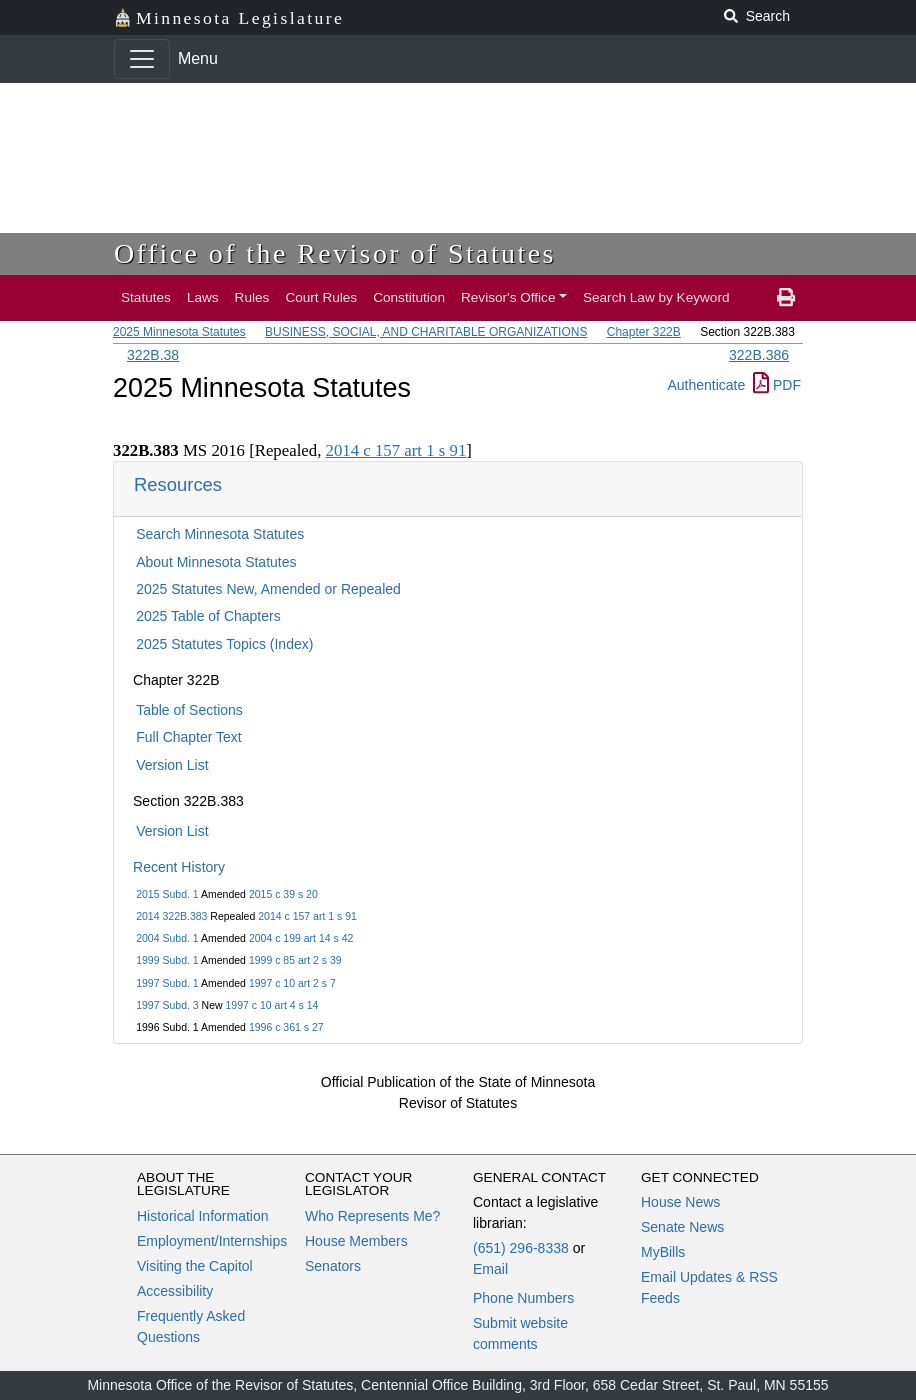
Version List (172, 765)
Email (490, 1269)
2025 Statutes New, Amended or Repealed (268, 589)
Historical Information (203, 1216)
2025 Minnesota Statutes (179, 332)
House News (680, 1202)
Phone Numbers (523, 1298)
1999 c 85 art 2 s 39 (295, 960)
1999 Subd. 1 (167, 960)
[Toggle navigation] (142, 59)
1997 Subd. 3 (167, 1005)
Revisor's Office (508, 297)
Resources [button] (178, 484)
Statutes (146, 297)
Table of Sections (189, 710)
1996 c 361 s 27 (286, 1027)
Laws (203, 297)
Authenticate (706, 385)
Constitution (409, 297)
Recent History (179, 867)
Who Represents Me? (372, 1216)
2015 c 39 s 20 (283, 894)
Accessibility (175, 1291)
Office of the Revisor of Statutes (335, 253)
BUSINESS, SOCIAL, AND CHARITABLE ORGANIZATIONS (426, 332)
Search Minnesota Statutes (220, 534)
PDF (777, 385)
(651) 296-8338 (521, 1248)
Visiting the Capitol (195, 1266)
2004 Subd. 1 (167, 938)
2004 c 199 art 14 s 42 (301, 938)
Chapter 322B (644, 332)
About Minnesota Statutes (216, 562)
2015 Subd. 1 (167, 894)
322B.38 (153, 355)
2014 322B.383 (171, 916)
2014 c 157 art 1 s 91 (307, 916)
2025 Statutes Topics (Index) (224, 644)
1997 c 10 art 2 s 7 (292, 983)
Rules (252, 297)
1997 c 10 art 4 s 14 (272, 1005)
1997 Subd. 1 (167, 983)
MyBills (663, 1252)
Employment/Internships (212, 1241)
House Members (356, 1241)
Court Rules (321, 297)
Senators (333, 1266)
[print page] (786, 298)
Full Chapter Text (189, 737)
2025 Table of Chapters (208, 616)
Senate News (682, 1227)
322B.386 (759, 355)
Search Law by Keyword (656, 297)
